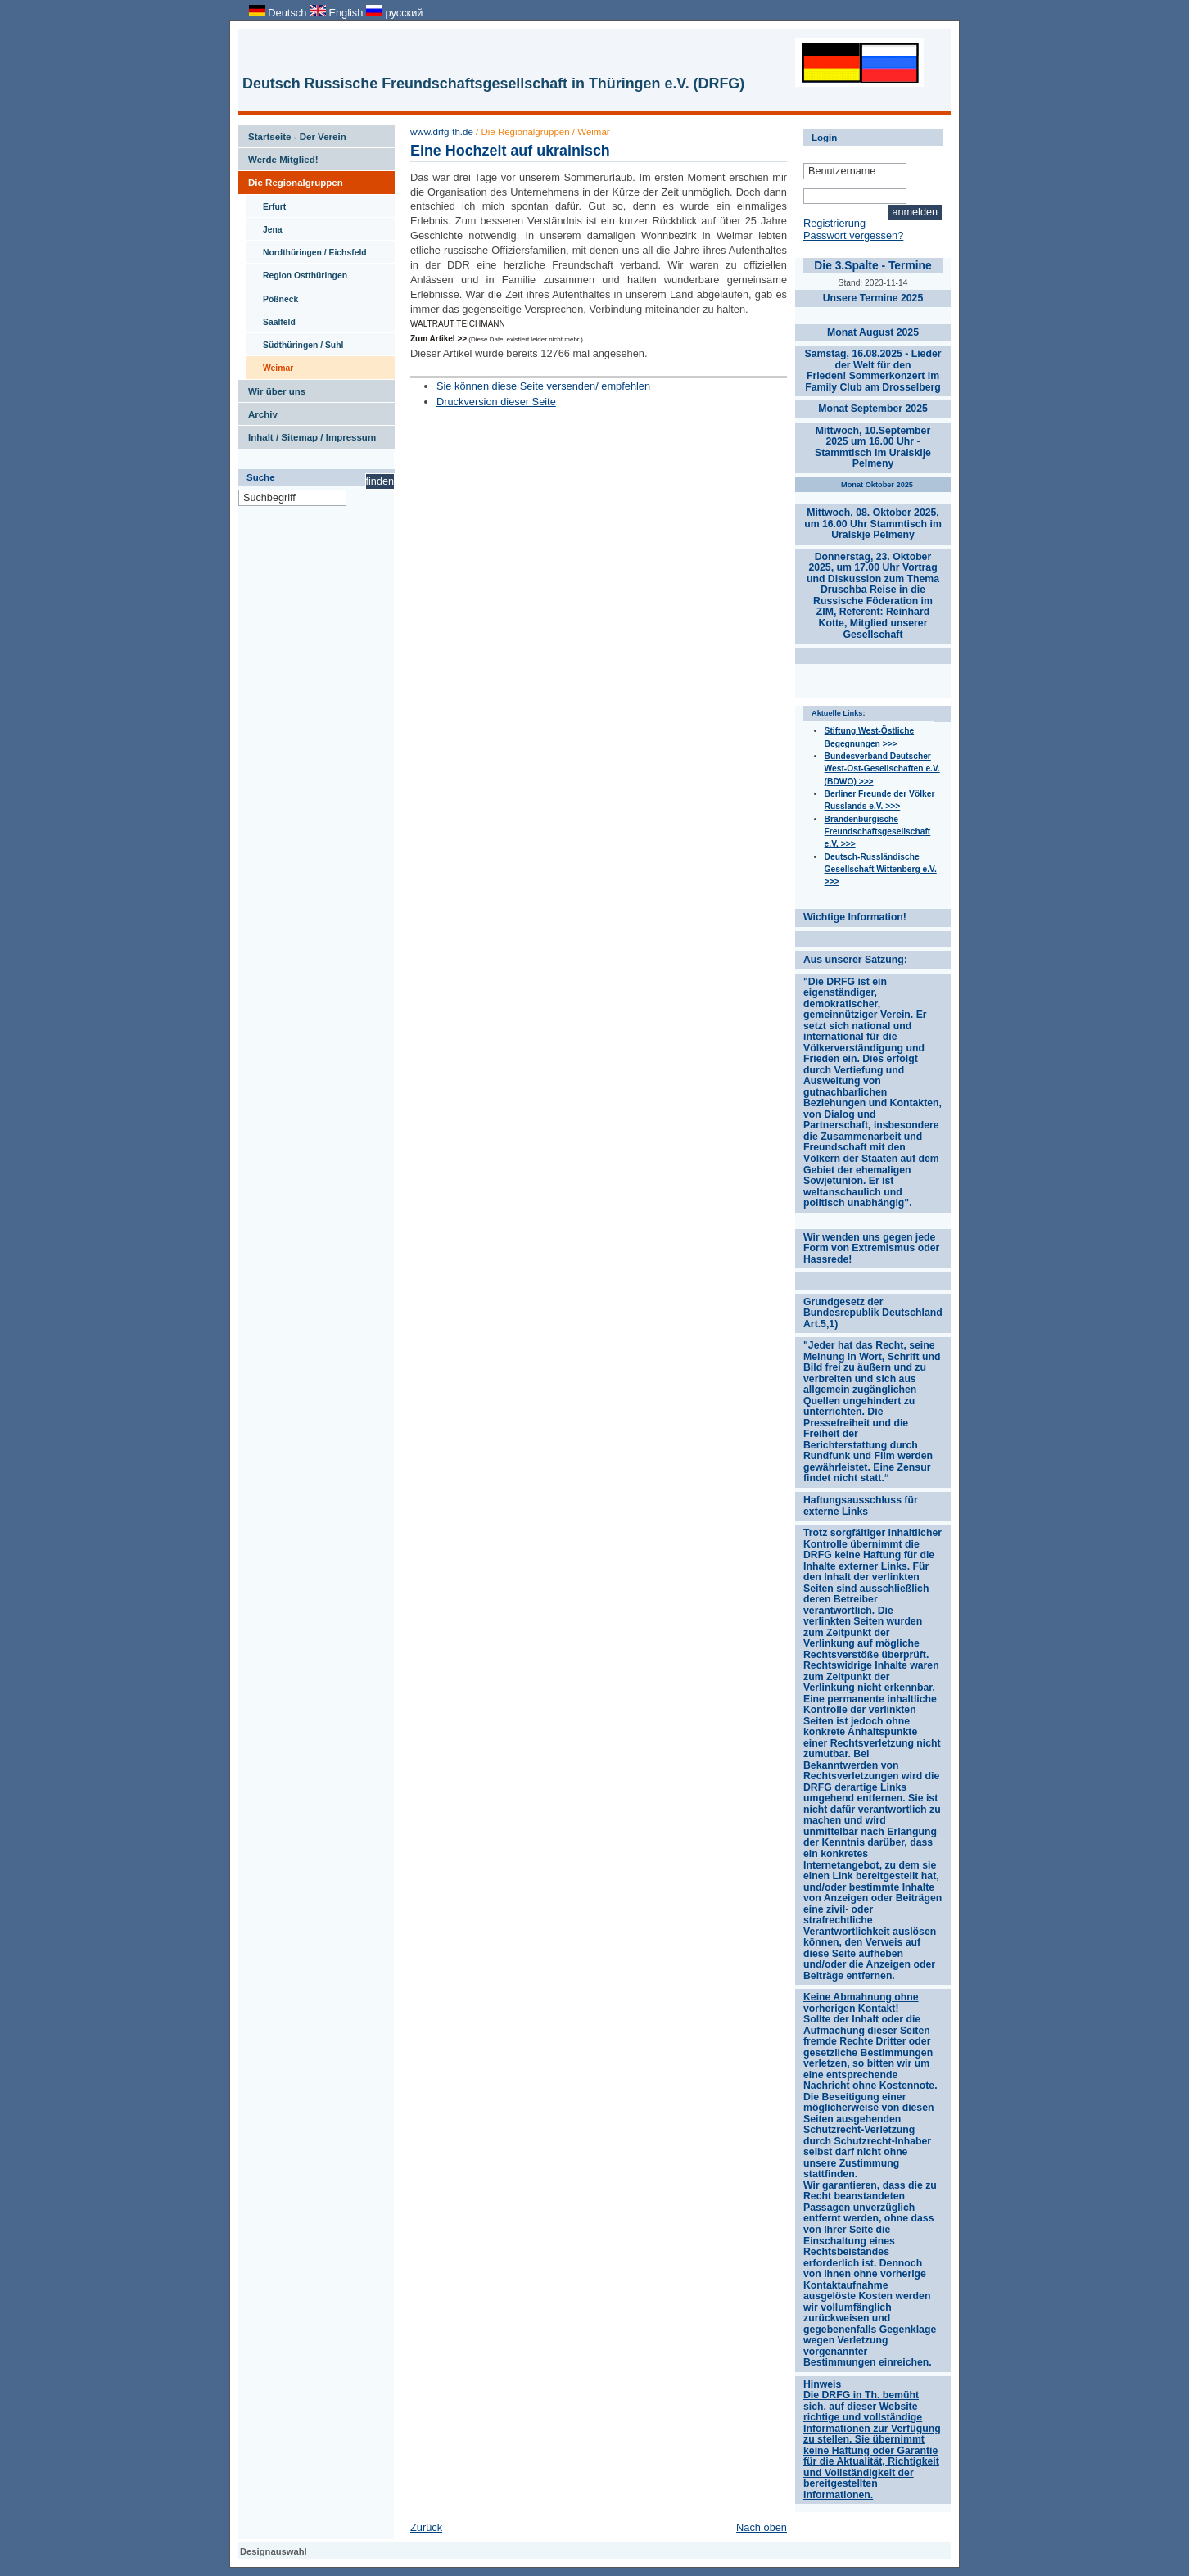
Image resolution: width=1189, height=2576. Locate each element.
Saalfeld (271, 318)
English (338, 13)
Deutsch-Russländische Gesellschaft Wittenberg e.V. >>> (881, 869)
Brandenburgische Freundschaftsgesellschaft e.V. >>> (878, 832)
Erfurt (266, 203)
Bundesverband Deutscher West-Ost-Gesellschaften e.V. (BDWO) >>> (882, 769)
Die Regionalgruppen (290, 179)
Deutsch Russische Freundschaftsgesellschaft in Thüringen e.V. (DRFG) (493, 83)
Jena (264, 226)
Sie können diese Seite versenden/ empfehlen (543, 386)
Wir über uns (271, 388)
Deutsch (279, 13)
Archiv (258, 411)
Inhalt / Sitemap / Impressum (307, 434)
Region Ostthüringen (296, 272)
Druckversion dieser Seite (496, 401)
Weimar (269, 364)
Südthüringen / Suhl (294, 341)
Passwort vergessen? (853, 235)
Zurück (426, 2527)
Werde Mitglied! (278, 156)
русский (394, 13)
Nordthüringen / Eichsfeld (306, 249)
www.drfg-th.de (441, 132)
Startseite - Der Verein (292, 133)
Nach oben (761, 2527)
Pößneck (272, 295)
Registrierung (834, 223)
